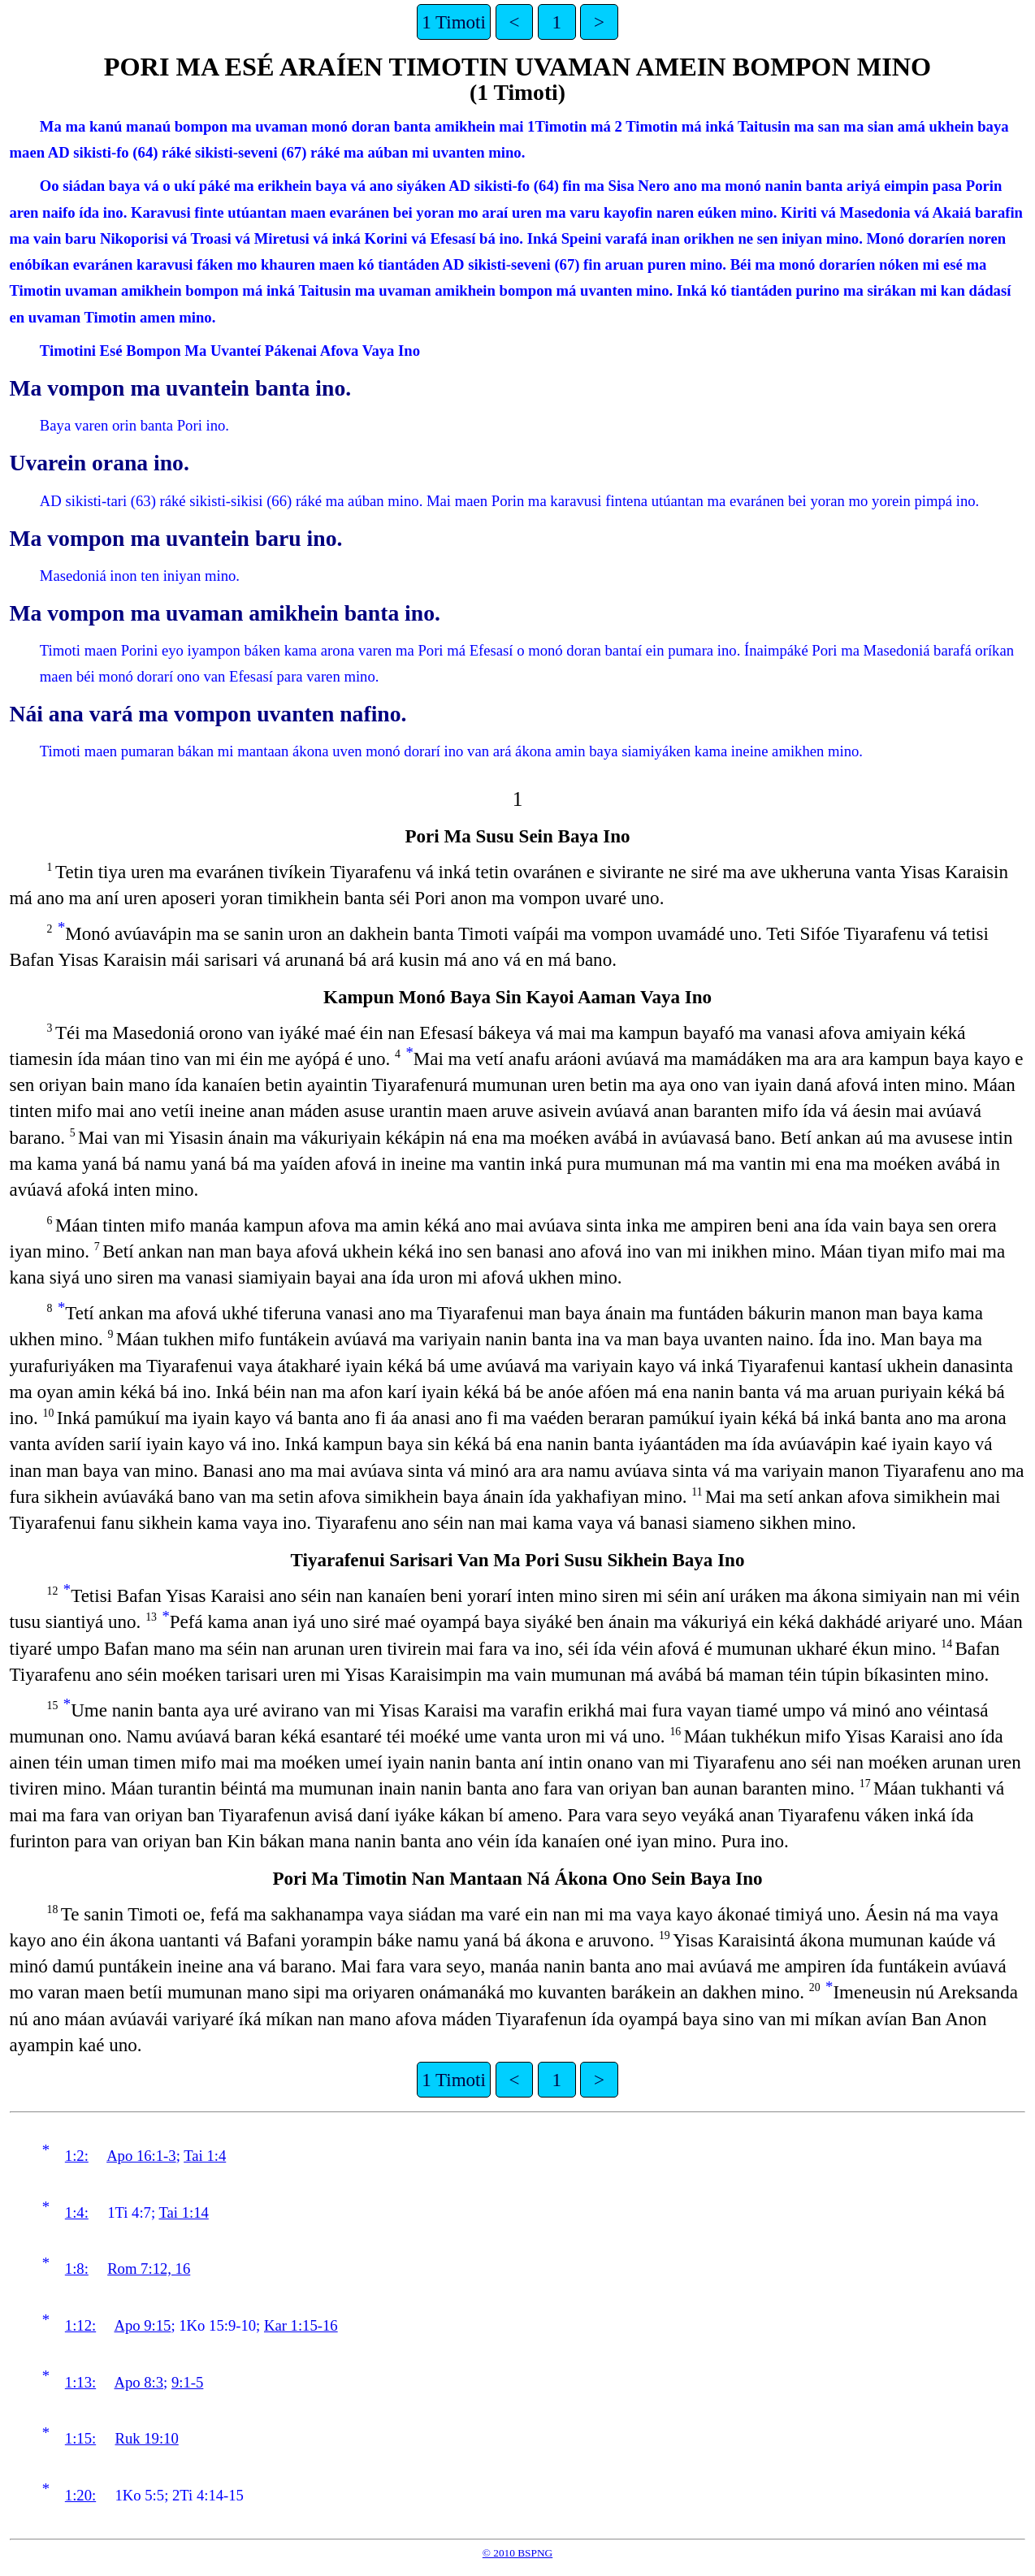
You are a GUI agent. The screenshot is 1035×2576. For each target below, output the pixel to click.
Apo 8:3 (138, 2382)
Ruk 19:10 (147, 2438)
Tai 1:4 (205, 2155)
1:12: (80, 2325)
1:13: (80, 2382)
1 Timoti (454, 21)
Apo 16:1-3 (141, 2155)
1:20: (80, 2495)
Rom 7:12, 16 (148, 2268)
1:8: (77, 2268)
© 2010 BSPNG (517, 2553)
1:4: (77, 2212)
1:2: (77, 2155)
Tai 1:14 (183, 2212)
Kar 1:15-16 (301, 2325)
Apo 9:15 (142, 2325)
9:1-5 (187, 2382)
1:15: (80, 2438)
